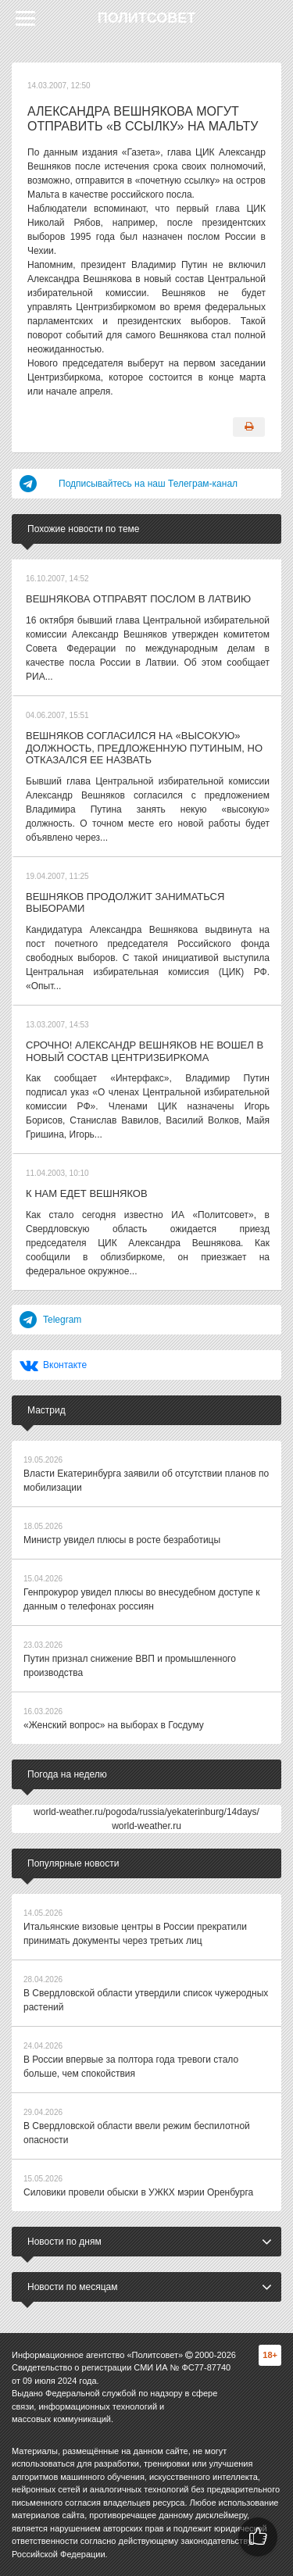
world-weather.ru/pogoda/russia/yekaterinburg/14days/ (146, 1811)
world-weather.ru (146, 1825)
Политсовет (147, 18)
